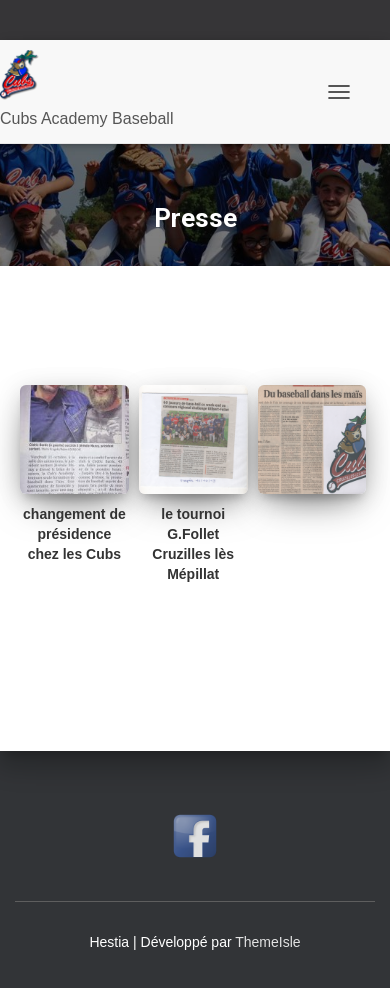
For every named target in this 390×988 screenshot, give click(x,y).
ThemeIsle (267, 942)
